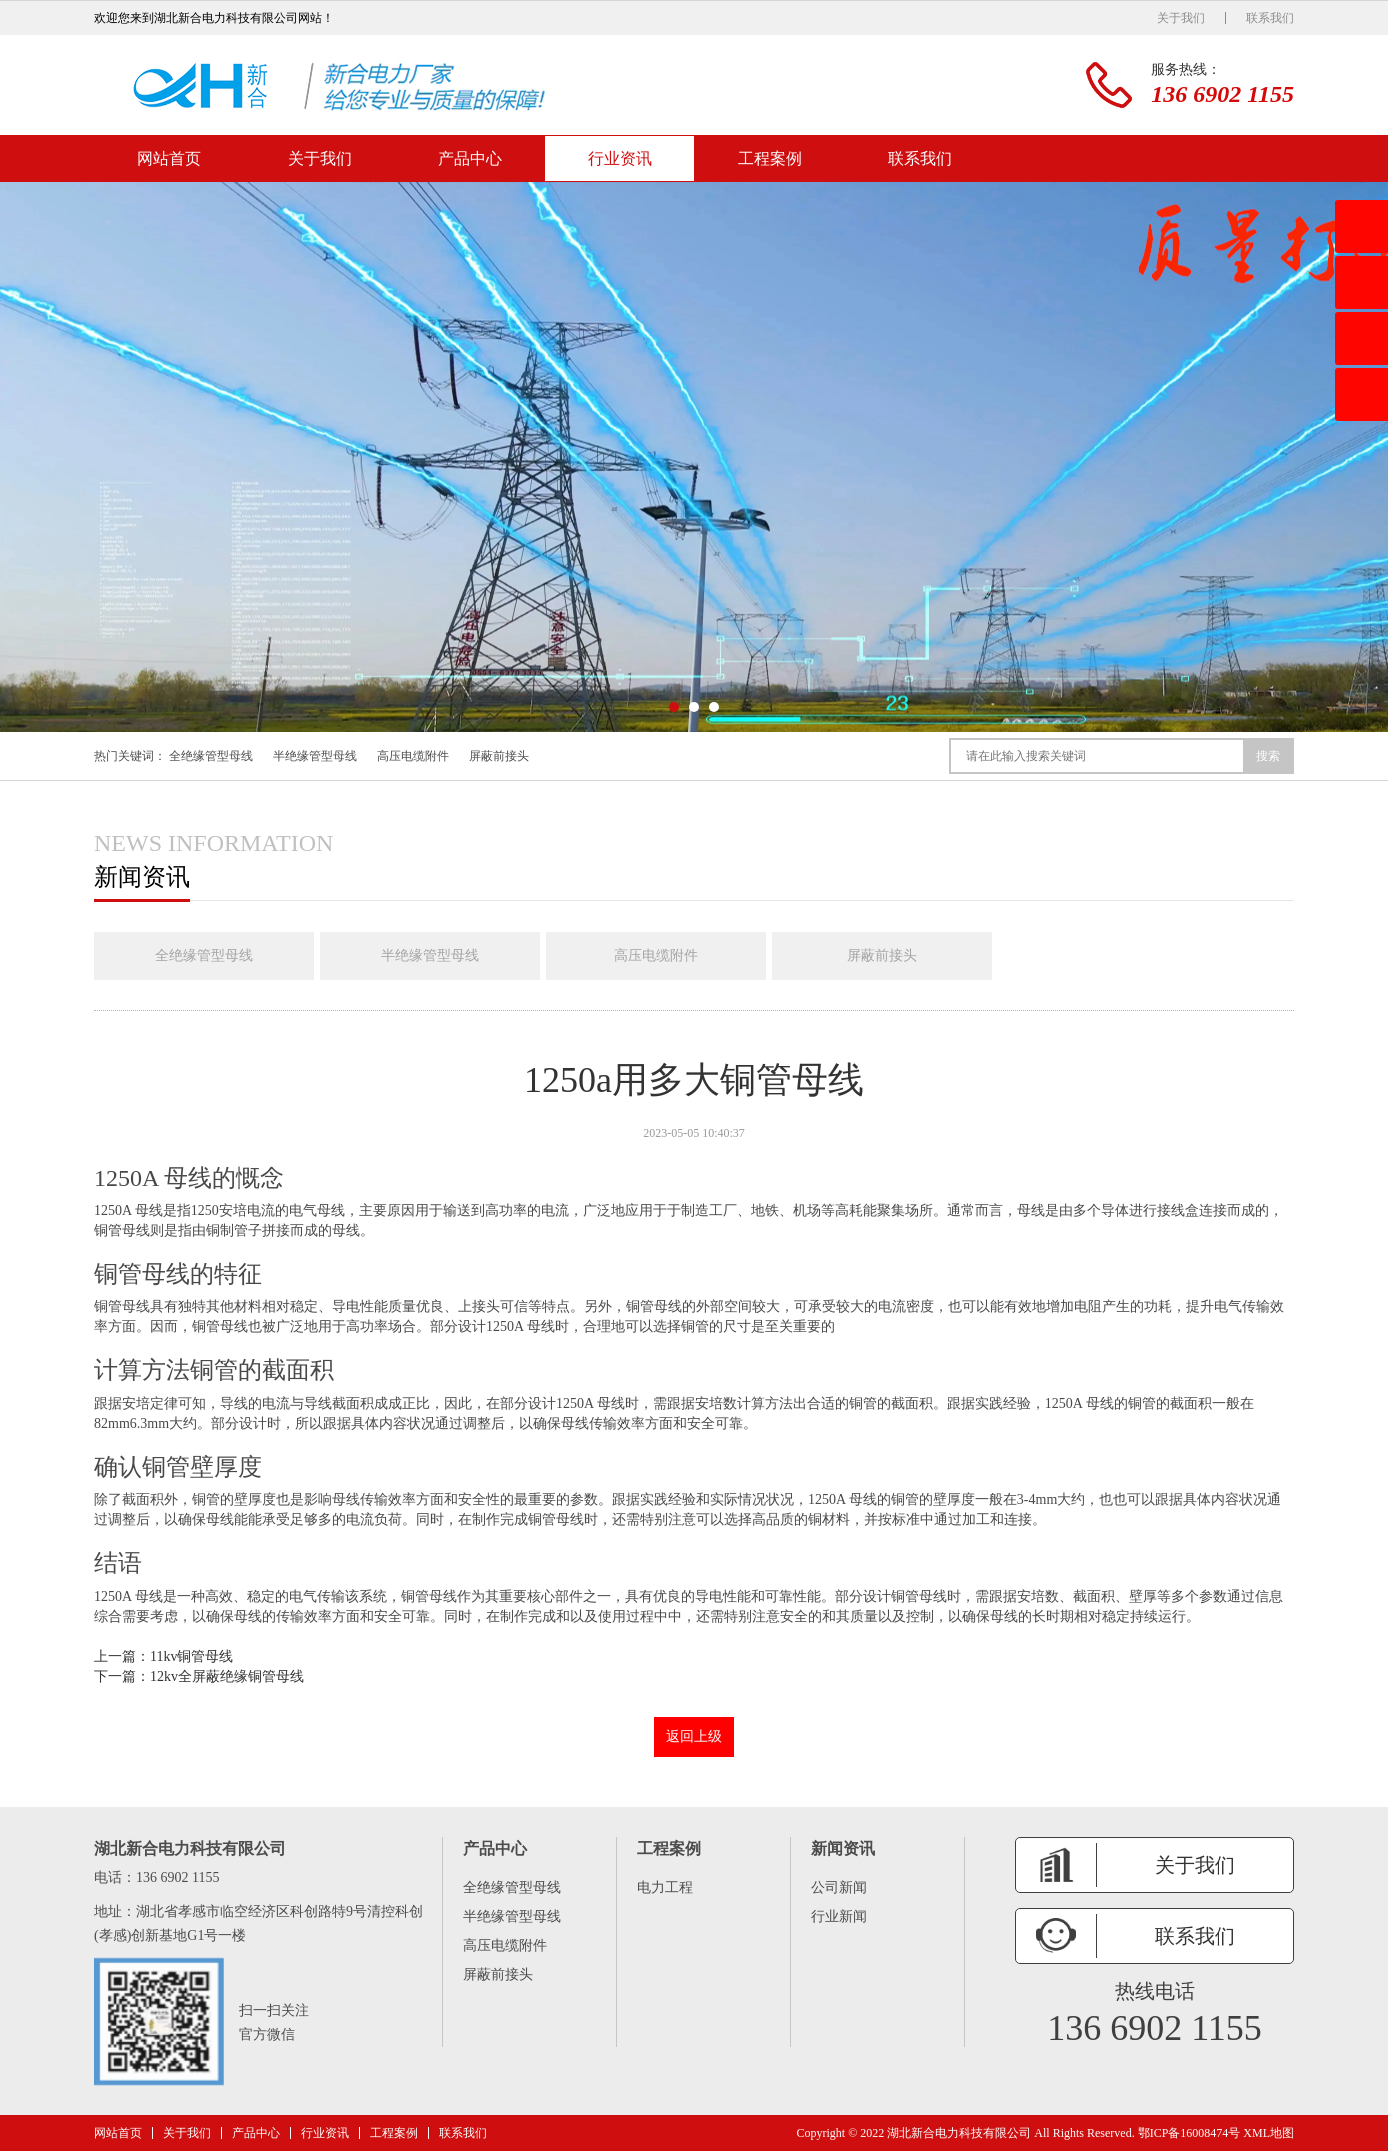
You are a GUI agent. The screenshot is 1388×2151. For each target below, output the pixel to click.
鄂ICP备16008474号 (1189, 2133)
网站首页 (169, 158)
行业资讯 (620, 158)
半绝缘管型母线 (315, 756)
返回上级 (694, 1736)
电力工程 (665, 1887)
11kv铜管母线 (191, 1656)
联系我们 (1270, 18)
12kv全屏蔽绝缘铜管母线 (227, 1676)
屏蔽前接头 (499, 756)
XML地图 (1268, 2133)
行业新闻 (839, 1916)
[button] (674, 707)
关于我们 (1181, 18)
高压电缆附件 (413, 756)
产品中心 (470, 158)
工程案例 (770, 158)
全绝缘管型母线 (211, 756)
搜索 (1268, 756)
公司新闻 (839, 1887)
